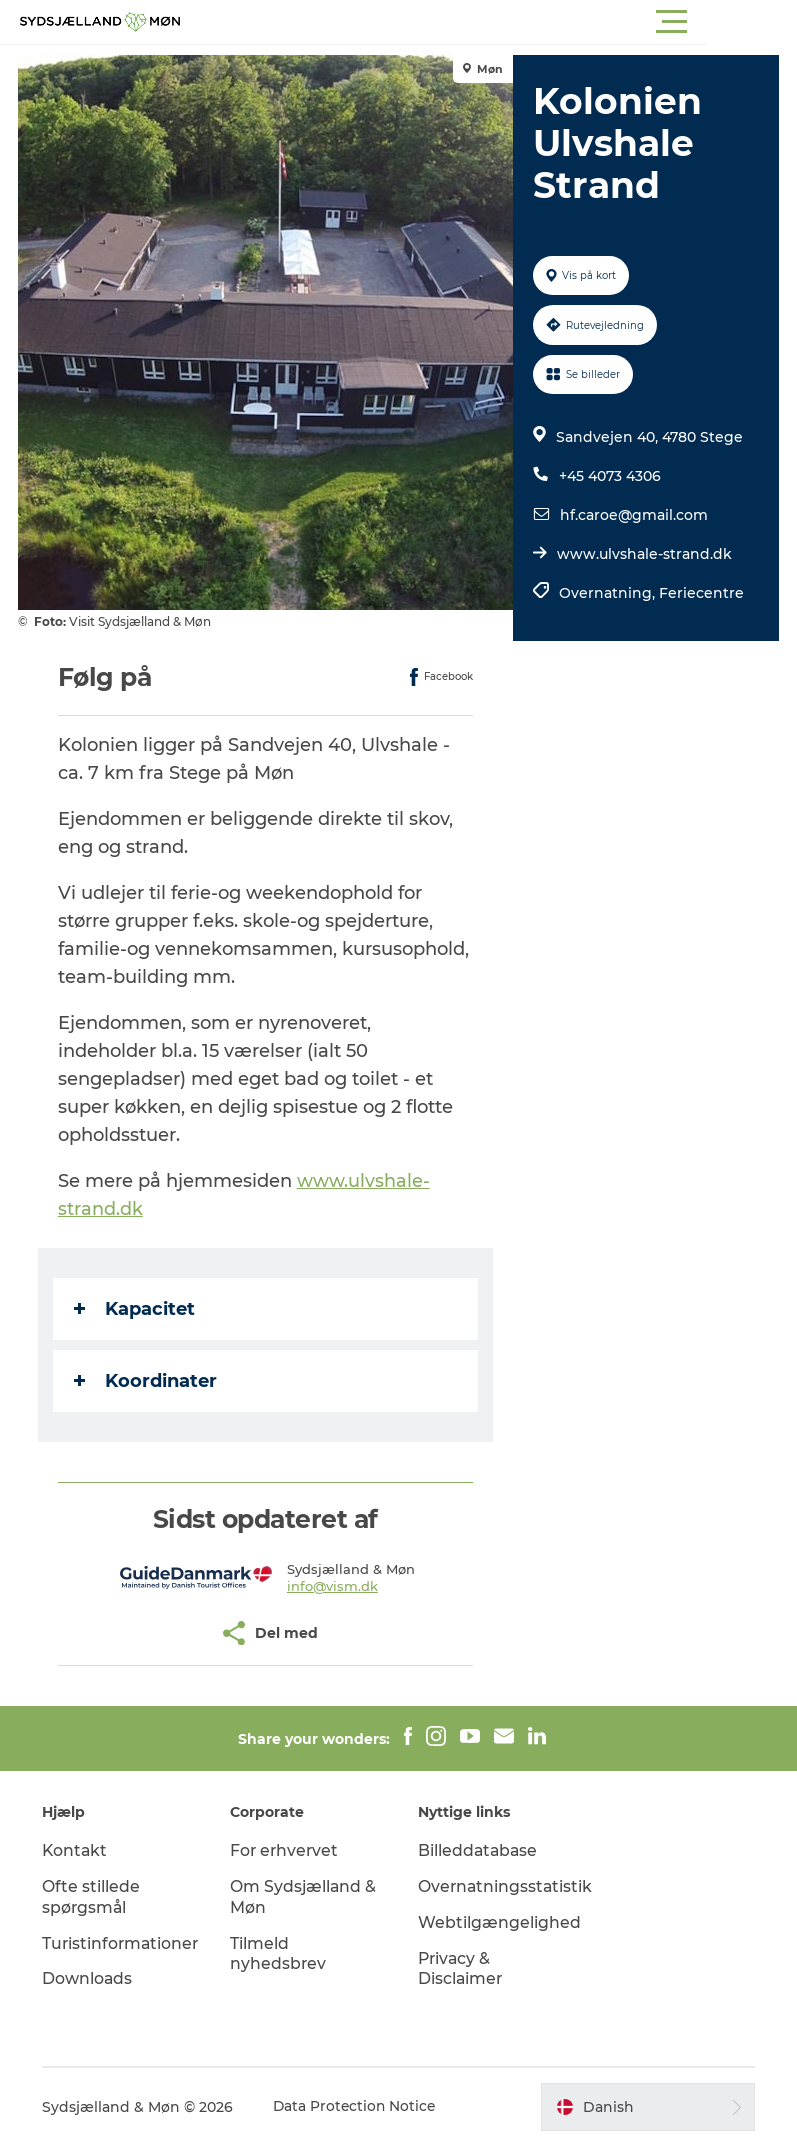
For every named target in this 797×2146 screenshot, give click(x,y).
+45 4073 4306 (609, 476)
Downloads (90, 1978)
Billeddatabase (480, 1850)
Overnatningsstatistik (507, 1886)
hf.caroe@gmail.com (633, 515)
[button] (488, 22)
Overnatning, (608, 593)
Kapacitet (136, 1309)
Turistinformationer (125, 1943)
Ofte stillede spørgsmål (94, 1897)
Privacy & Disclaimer (462, 1969)
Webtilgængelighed (500, 1922)
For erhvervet (287, 1850)
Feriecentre (700, 593)
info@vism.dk (333, 1586)
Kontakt (78, 1850)
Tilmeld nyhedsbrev (280, 1954)
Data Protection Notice (359, 2107)
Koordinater (147, 1381)
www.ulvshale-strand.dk (643, 554)
